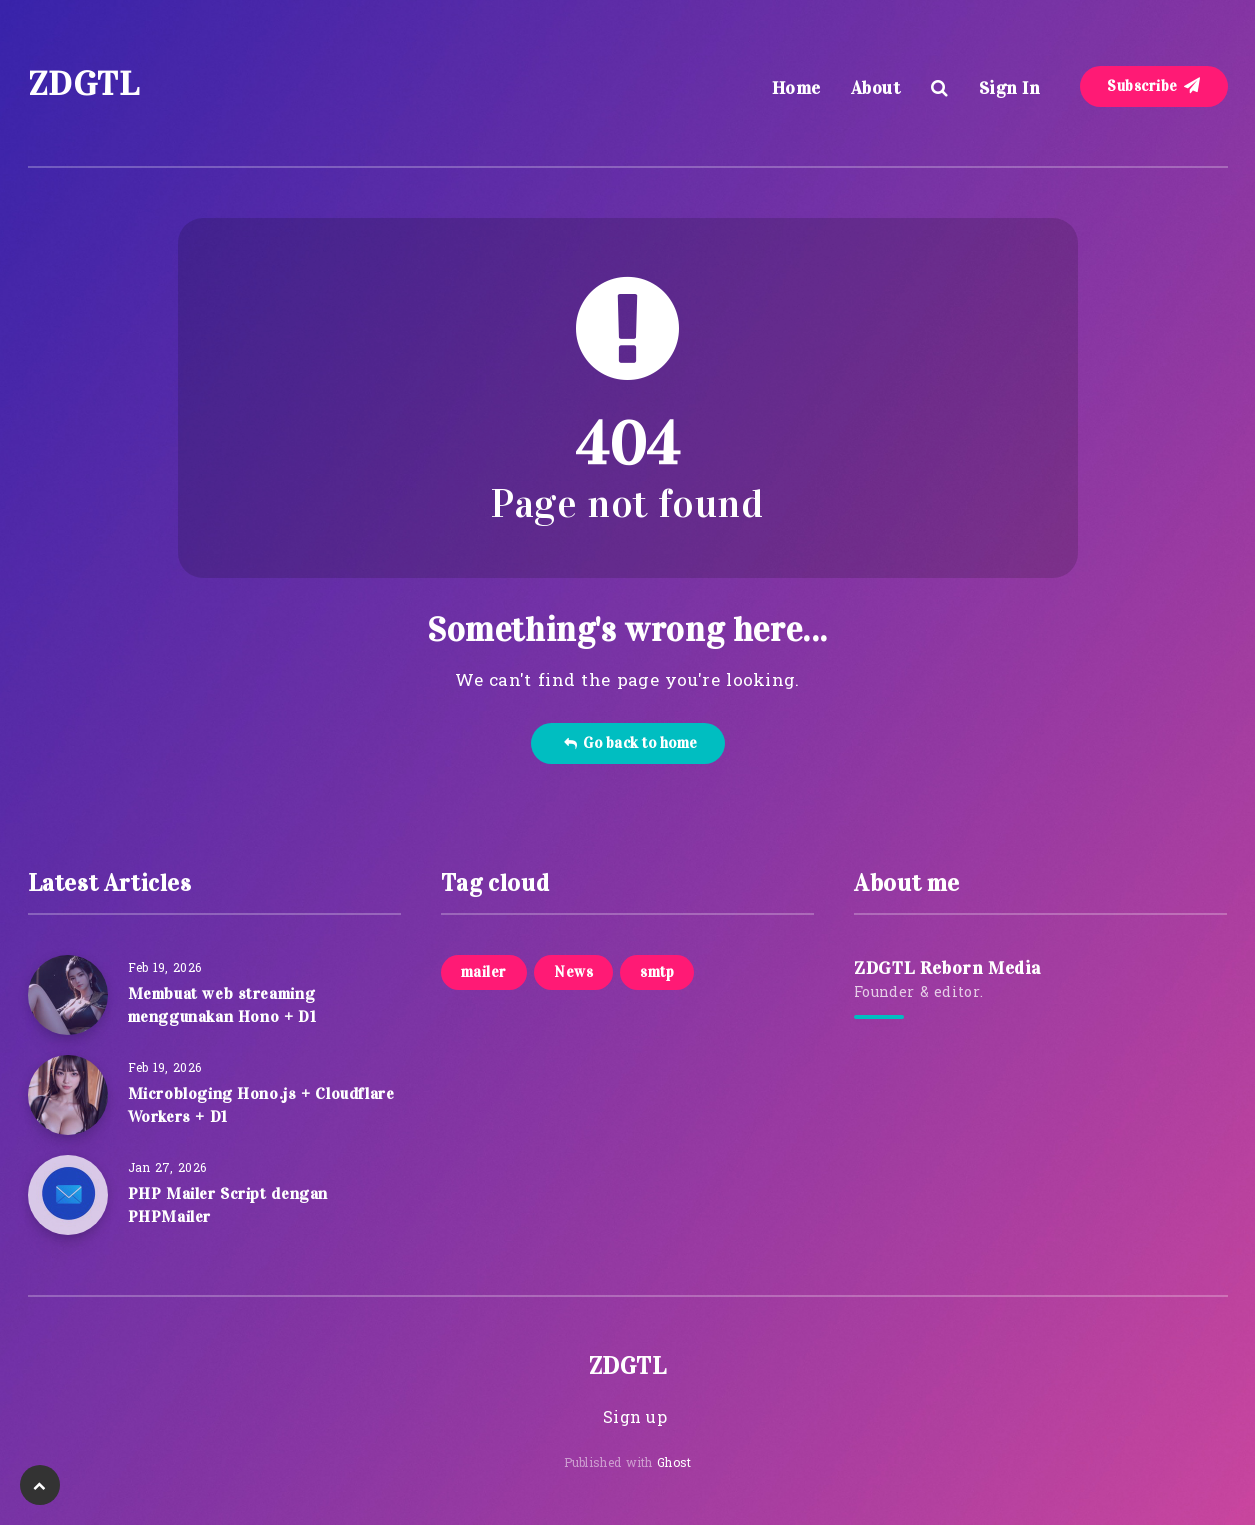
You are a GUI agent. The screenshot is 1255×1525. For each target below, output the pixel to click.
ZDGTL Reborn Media (947, 968)
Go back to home (630, 743)
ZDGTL (84, 83)
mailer (484, 972)
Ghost (674, 1464)
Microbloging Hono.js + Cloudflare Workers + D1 (261, 1105)
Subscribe (1154, 86)
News (573, 972)
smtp (657, 972)
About (876, 88)
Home (796, 88)
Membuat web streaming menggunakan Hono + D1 (222, 1005)
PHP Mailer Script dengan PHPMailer (228, 1205)
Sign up (635, 1419)
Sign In (1010, 88)
